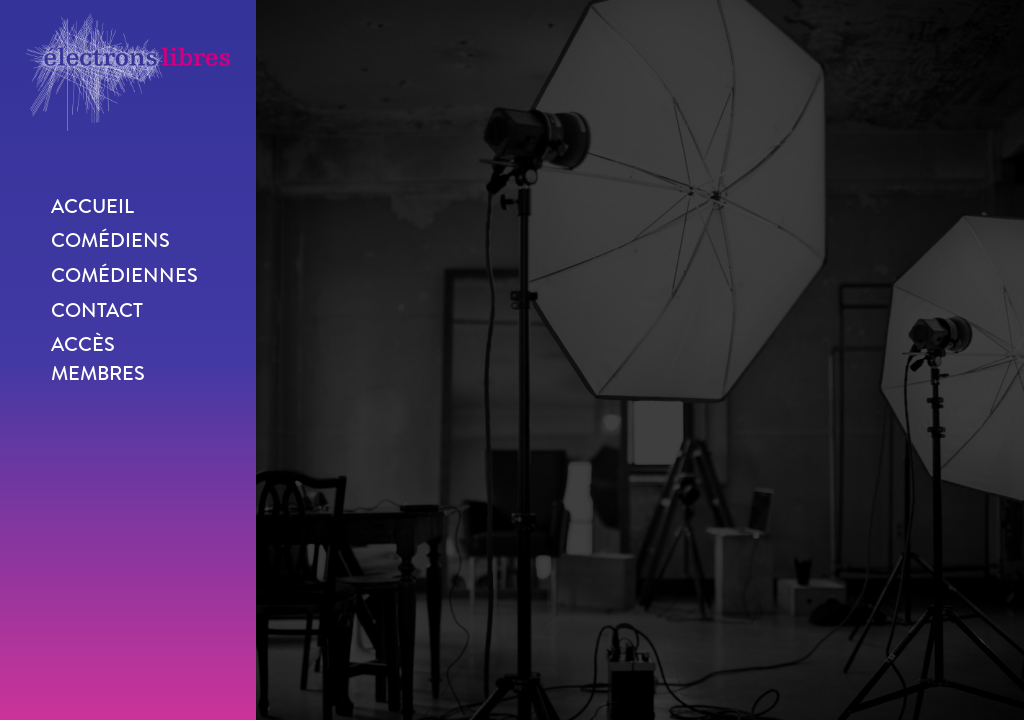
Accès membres (98, 359)
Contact (97, 310)
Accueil (92, 206)
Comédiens (110, 240)
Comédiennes (124, 275)
